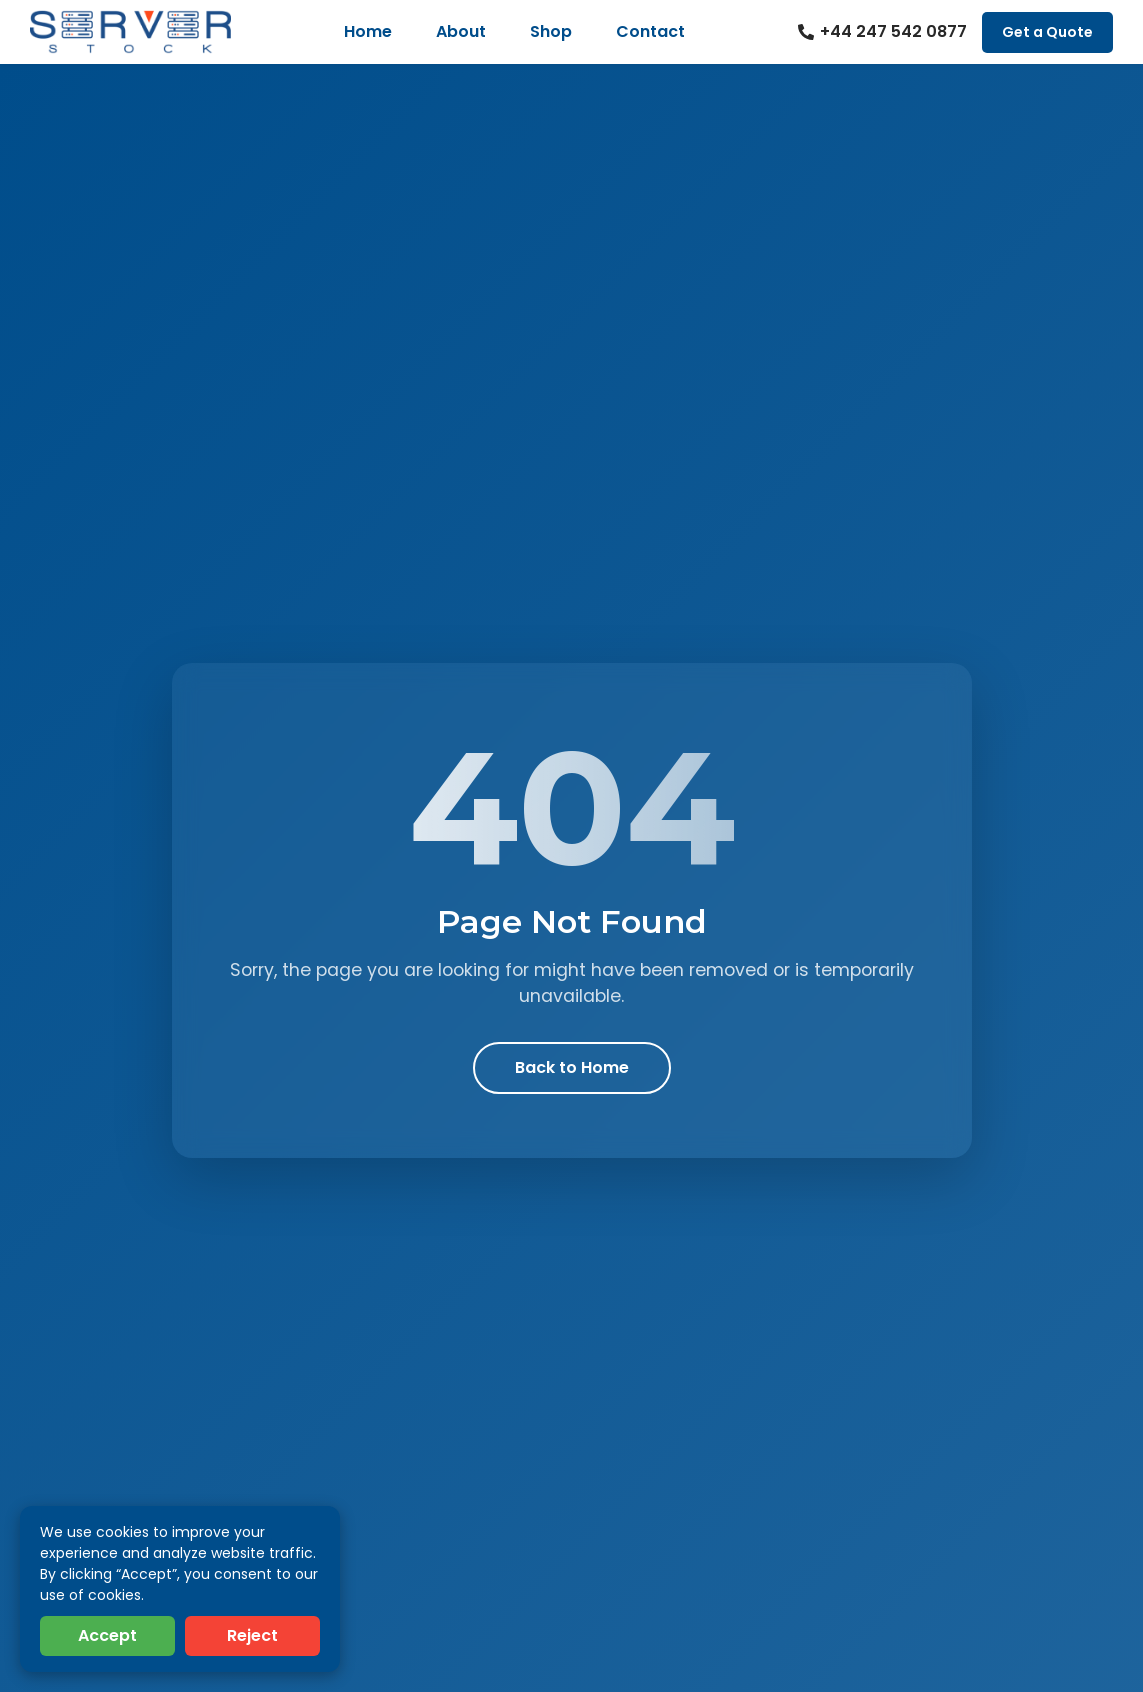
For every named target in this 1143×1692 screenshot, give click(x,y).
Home (368, 31)
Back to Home (572, 1067)
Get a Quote (1047, 32)
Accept (107, 1635)
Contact (650, 31)
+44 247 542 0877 (893, 31)
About (461, 31)
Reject (252, 1635)
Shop (551, 31)
